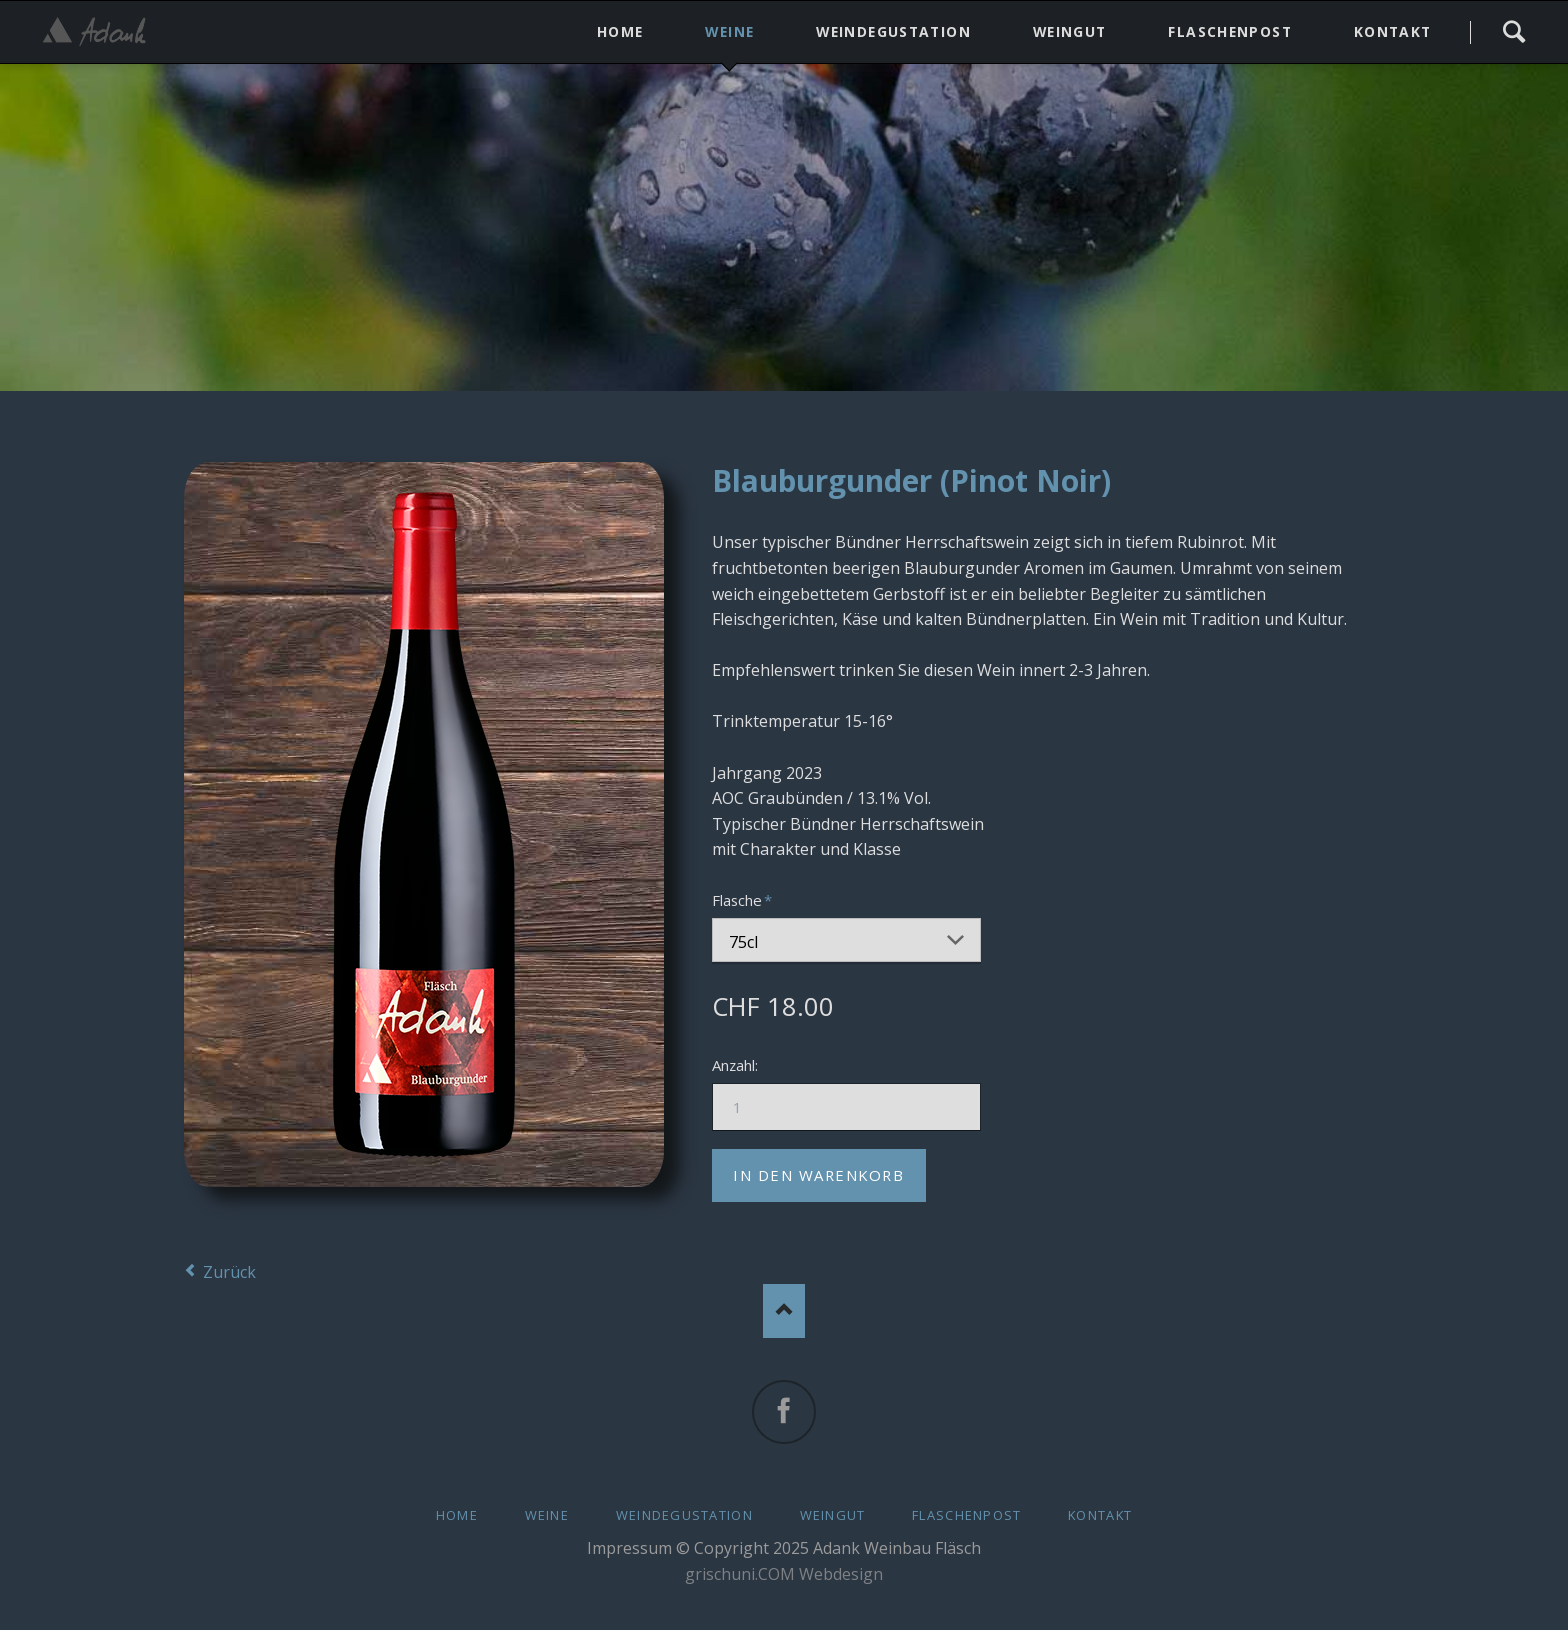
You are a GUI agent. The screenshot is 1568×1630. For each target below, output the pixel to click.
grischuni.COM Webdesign (784, 1574)
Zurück (229, 1272)
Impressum (629, 1548)
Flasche (745, 899)
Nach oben (784, 1310)
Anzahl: (735, 1065)
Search (1513, 32)
